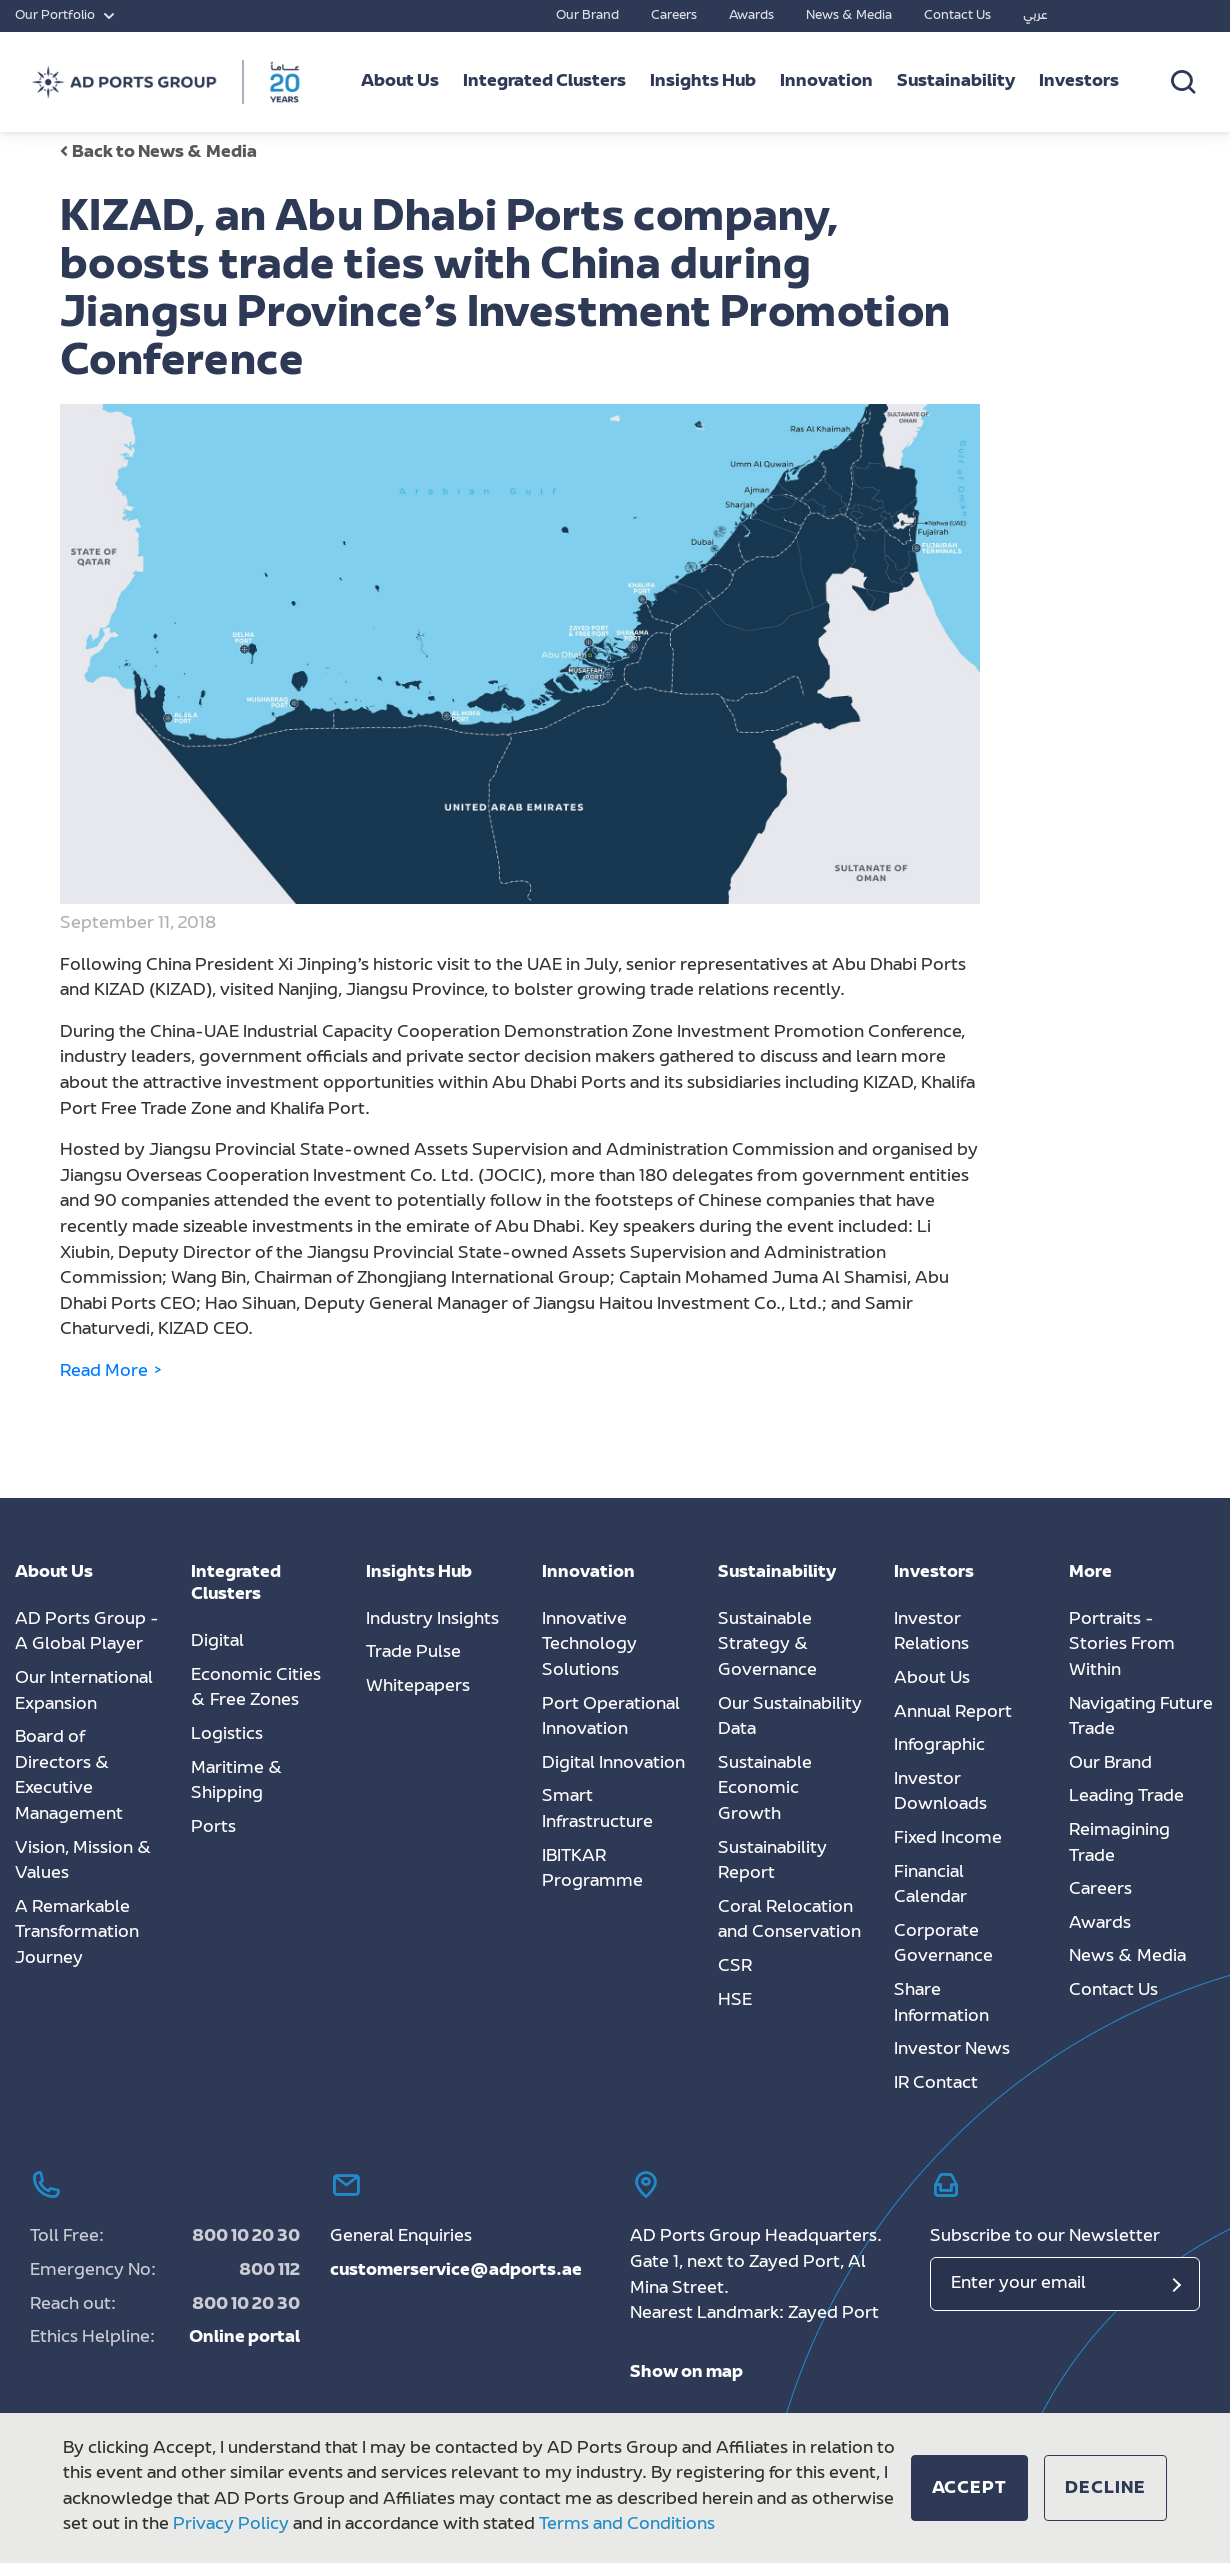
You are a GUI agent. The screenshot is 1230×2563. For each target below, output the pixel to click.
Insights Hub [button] (703, 82)
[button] (970, 2488)
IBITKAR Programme (592, 1870)
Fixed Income (948, 1839)
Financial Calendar (930, 1886)
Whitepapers (418, 1687)
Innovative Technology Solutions (589, 1645)
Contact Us (957, 16)
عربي (1035, 16)
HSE (735, 2001)
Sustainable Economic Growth (765, 1789)
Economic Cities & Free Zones (256, 1689)
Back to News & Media (158, 153)
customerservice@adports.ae (456, 2271)
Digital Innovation (613, 1764)
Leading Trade (1126, 1797)
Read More (112, 1372)
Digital (217, 1642)
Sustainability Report (772, 1862)
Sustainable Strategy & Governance (767, 1645)
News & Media (849, 16)
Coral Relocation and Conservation (789, 1921)
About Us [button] (400, 82)
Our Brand (587, 16)
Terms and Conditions (627, 2525)
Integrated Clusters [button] (544, 82)
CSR (735, 1967)
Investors (1079, 82)
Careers (674, 16)
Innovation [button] (826, 82)
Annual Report (953, 1713)
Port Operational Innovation (611, 1718)
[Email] (1065, 2284)
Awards (751, 16)
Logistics (227, 1735)
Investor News (952, 2050)
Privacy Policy (231, 2525)
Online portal (244, 2338)
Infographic (939, 1746)
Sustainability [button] (956, 82)
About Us (932, 1679)
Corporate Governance (943, 1945)
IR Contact (936, 2084)
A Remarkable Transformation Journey (77, 1933)
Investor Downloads (940, 1793)
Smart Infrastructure (597, 1810)
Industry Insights (432, 1620)
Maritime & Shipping (237, 1782)
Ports (213, 1828)
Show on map (686, 2373)
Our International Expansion (84, 1692)
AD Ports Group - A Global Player (87, 1633)
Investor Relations (931, 1633)
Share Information (941, 2004)
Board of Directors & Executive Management (69, 1776)
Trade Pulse (413, 1653)
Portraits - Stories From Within (1122, 1645)
